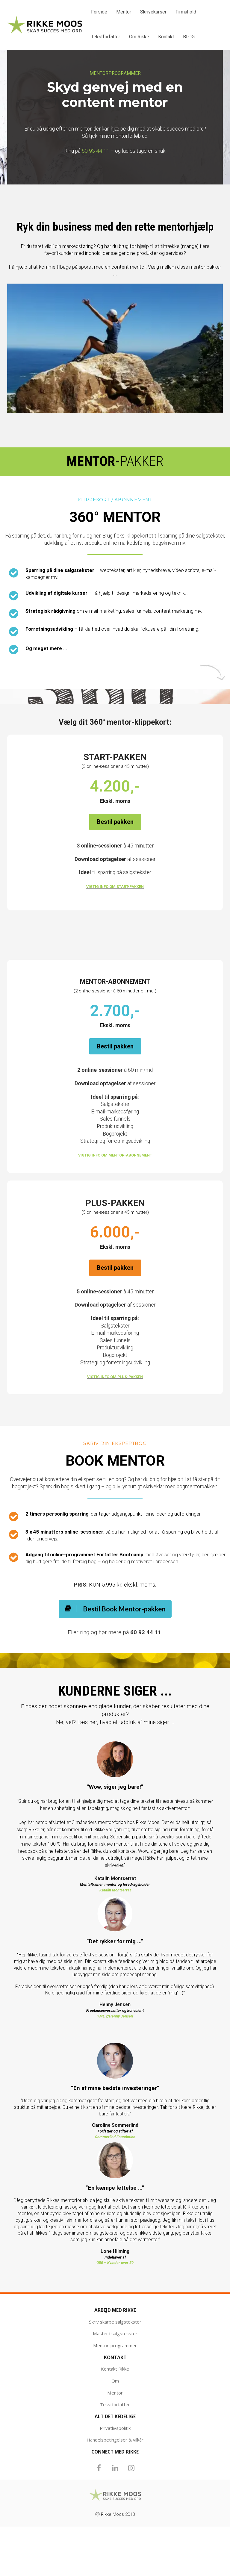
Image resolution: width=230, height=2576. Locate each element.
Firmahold (185, 12)
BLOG (189, 37)
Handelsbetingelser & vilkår (115, 2440)
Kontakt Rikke (115, 2369)
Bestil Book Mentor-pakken (115, 1609)
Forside (99, 12)
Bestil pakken (115, 821)
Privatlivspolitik (115, 2428)
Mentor (123, 12)
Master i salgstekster (115, 2333)
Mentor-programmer (115, 2345)
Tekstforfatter (105, 37)
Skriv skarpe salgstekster (115, 2322)
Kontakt (166, 37)
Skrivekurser (153, 12)
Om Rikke (139, 37)
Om (115, 2381)
